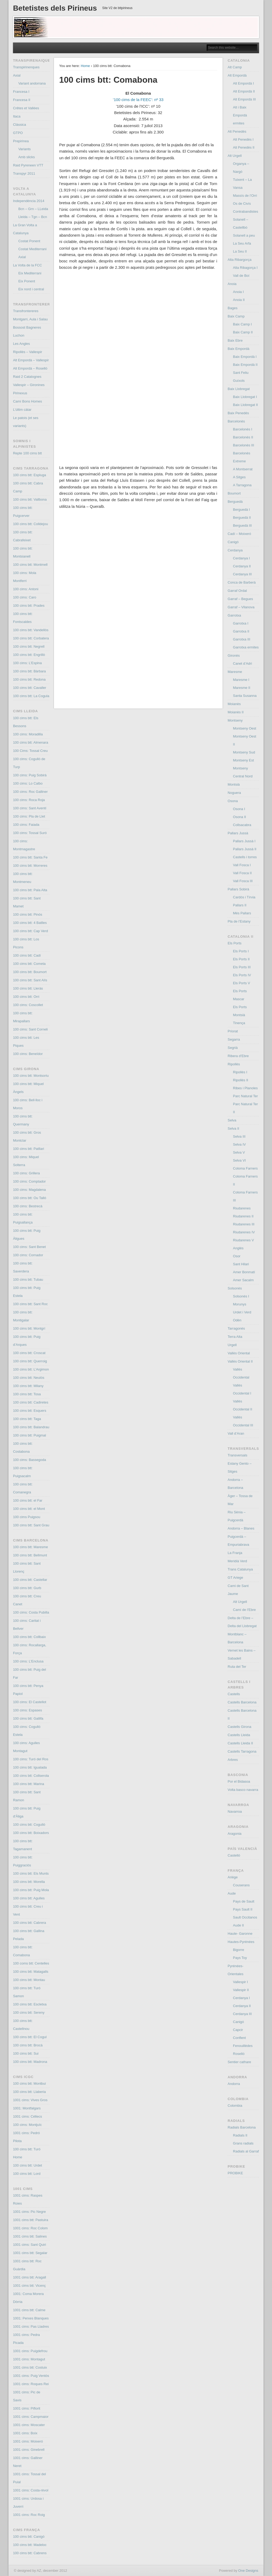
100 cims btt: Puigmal (29, 1435)
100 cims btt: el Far (27, 1500)
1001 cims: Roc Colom (30, 2228)
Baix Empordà (238, 349)
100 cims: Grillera (26, 1173)
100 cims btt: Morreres (30, 866)
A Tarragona (242, 485)
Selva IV (239, 1144)
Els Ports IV (242, 975)
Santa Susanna (245, 696)
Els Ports (234, 943)
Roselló (238, 2054)
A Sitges (239, 477)
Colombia (235, 2106)
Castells (234, 1694)
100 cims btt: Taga (27, 1419)
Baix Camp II (243, 332)
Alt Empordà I (243, 83)
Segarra (234, 1039)
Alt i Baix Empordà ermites (240, 115)
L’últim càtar (22, 410)
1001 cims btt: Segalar (30, 2253)
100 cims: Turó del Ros (30, 1759)
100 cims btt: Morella (29, 1882)
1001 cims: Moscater (29, 2425)
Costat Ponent (29, 241)
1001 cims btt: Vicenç (29, 2286)
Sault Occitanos (245, 1917)
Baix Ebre (235, 340)
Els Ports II (241, 959)
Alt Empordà (237, 75)
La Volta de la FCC (27, 265)
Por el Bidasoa (239, 1781)
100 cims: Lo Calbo (27, 783)
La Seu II (240, 251)
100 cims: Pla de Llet (29, 816)
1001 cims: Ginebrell (29, 2450)
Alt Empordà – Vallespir (31, 360)
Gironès (234, 655)
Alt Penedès (237, 131)
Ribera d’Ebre (238, 1056)
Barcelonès (236, 421)
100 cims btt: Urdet (27, 2165)
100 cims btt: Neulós (28, 1378)
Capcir (238, 2030)
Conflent (239, 2038)
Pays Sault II (242, 1909)
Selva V (239, 1152)
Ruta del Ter (237, 1667)
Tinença (239, 1023)
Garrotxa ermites (246, 647)
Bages (232, 308)
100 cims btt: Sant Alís (30, 980)
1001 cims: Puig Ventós (31, 2376)
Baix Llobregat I (245, 397)
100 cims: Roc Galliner (30, 792)
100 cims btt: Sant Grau (31, 1525)
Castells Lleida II (240, 1743)
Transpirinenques (26, 67)
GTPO (18, 133)
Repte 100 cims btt (27, 453)
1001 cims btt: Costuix (30, 2367)
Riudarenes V (243, 1240)
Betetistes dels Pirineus (55, 8)
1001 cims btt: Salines (30, 2236)
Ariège (233, 1877)
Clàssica (19, 125)
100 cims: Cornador (28, 1255)
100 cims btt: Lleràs (28, 988)
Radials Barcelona (242, 2127)
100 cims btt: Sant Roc (30, 1304)
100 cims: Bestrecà (27, 1206)
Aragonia (234, 1834)
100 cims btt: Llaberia (29, 2092)
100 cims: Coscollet (28, 1005)
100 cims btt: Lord (26, 2174)
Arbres (233, 1760)
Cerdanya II (242, 566)
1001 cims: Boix (25, 2433)
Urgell (232, 1345)
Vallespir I (240, 1982)
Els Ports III (241, 967)
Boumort (234, 493)
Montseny (235, 720)
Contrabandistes (245, 211)
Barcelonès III (243, 445)
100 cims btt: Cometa (29, 964)
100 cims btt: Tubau (28, 1279)
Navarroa (235, 1811)
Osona (233, 801)
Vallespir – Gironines (29, 385)
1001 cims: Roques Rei (31, 2384)
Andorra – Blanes (241, 1528)
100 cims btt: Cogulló (29, 1825)
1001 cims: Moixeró (28, 2441)
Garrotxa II (241, 631)
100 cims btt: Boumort (29, 972)
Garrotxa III (241, 639)
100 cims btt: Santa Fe (30, 857)
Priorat (233, 1031)
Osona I (239, 809)
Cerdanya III (242, 574)
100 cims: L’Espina (27, 663)
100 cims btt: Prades (29, 606)
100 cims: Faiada (26, 825)
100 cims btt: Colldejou (30, 524)
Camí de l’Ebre (244, 1610)
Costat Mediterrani (32, 249)
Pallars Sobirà (238, 889)
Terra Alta (235, 1337)
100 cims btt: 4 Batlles (30, 923)
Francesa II (21, 100)
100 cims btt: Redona (29, 679)
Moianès (234, 704)
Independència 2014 (28, 201)
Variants (24, 149)
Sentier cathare (239, 2062)
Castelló (234, 1855)
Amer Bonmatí (244, 1272)
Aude (232, 1893)
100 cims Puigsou (26, 1517)
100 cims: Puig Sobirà (29, 775)
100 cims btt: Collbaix (29, 1637)
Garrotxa (234, 615)
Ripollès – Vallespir (27, 352)
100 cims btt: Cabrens (29, 2553)
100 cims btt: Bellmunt (30, 1555)
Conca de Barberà (242, 582)
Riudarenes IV (244, 1232)
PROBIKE (235, 2173)
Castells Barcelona (242, 1702)
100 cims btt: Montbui (29, 2083)
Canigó (233, 542)
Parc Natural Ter (245, 1096)
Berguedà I (241, 510)
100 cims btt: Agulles (29, 1898)
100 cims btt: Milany (28, 1386)
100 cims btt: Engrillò (29, 655)
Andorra (234, 2084)
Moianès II (236, 712)
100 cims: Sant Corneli (30, 1029)
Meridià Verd (237, 1561)
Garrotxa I (240, 623)
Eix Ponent (26, 281)
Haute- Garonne (240, 1934)
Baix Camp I (242, 324)
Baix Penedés (238, 413)
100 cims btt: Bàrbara (29, 671)
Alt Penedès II (243, 147)
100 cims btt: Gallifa (28, 1718)
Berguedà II (242, 518)
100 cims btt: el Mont (29, 1509)
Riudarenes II (243, 1216)
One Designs (248, 2571)
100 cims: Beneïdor (28, 1054)
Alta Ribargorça (240, 260)
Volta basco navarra (243, 1790)
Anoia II (239, 300)
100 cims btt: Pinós (27, 914)
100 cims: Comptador (29, 1181)
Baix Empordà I (245, 357)
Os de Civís (242, 204)
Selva (232, 1120)
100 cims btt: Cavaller (29, 688)
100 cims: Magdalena (29, 1190)
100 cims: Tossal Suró (30, 833)
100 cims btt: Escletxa (29, 2004)
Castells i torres (245, 857)
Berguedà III (242, 525)
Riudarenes (242, 1208)
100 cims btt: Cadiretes (30, 1402)
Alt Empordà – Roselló (30, 368)
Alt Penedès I (243, 139)
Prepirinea (21, 141)
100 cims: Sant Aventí (29, 808)
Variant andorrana (32, 83)
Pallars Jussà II (244, 849)
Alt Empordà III (244, 99)
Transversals (237, 1455)
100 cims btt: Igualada (30, 1767)
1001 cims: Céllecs (27, 2116)
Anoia (232, 284)
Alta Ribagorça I (245, 268)
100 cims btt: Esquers (29, 1411)
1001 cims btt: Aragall (29, 2277)
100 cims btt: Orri (26, 997)
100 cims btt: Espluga (29, 475)
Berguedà (235, 502)
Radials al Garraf (246, 2151)
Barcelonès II (243, 437)
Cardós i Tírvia (244, 897)
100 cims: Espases (27, 1710)
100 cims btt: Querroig (30, 1361)
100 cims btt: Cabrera (29, 1923)
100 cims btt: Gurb (27, 1588)
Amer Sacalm (243, 1280)
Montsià (234, 784)
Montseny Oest (244, 728)
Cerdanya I (241, 558)
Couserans (241, 1885)
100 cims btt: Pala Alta (30, 890)
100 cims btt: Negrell (29, 646)
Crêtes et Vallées (26, 108)
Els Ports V (241, 983)
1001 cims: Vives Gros (30, 2100)
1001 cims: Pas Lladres (31, 2326)
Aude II (238, 1925)
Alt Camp (235, 67)
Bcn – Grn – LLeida (33, 209)
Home (85, 66)
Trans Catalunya (240, 1569)
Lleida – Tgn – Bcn (32, 217)
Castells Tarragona (242, 1751)
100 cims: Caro (24, 597)
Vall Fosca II (242, 873)
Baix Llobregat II (245, 405)
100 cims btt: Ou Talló (29, 1198)
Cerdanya (235, 550)
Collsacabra (242, 825)
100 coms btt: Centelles (31, 1963)
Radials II (240, 2135)
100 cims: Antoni (25, 589)
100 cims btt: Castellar (30, 1580)
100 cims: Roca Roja (29, 800)
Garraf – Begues (240, 599)
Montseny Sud (244, 752)
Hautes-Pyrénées (241, 1942)
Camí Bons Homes (27, 401)
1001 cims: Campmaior (31, 2417)
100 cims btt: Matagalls (30, 1972)
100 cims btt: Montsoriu (31, 1076)
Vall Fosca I (242, 865)
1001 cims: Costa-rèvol (30, 2490)
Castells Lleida (239, 1735)
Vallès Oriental (239, 1353)
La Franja (235, 1553)
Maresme (235, 672)
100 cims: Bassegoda (29, 1460)
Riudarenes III (243, 1224)
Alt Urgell (235, 156)
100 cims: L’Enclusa (28, 1661)
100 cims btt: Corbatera (31, 638)
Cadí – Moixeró (239, 534)
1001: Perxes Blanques (31, 2318)
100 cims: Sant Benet (29, 1247)
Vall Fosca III (243, 881)
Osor (236, 1256)
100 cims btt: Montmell (30, 565)
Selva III (239, 1136)
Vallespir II (241, 1990)
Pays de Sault (243, 1901)
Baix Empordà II (245, 365)
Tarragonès (236, 1328)
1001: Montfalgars (27, 2108)
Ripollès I (240, 1072)
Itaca (16, 116)
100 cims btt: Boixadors (31, 1833)
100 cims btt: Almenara (30, 742)
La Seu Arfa (242, 243)
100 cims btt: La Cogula (31, 696)
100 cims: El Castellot (29, 1702)
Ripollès (234, 1064)
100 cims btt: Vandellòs (30, 630)
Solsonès (235, 1288)
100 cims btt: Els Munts (31, 1873)
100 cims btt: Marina (28, 1784)
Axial (16, 75)
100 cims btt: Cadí (27, 955)
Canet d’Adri (242, 663)
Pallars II (239, 905)
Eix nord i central (31, 289)
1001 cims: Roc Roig (29, 2515)
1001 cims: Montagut (29, 2359)
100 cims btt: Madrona (30, 2062)
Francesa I (21, 92)
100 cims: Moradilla (28, 734)
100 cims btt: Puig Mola (31, 1890)
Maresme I (241, 680)
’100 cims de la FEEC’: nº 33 (138, 99)
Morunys (239, 1304)
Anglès (238, 1248)
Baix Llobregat (239, 389)
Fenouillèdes (243, 2046)
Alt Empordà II (244, 91)
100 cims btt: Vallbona (30, 499)
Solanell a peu (244, 235)
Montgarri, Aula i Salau (30, 319)
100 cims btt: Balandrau (31, 1427)
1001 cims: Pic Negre (29, 2212)
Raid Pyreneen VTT (28, 165)
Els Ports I (241, 951)
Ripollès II (240, 1080)
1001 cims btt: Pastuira (30, 2220)
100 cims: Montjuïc (27, 2125)
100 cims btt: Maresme (30, 1547)
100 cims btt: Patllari (28, 1149)
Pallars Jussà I (244, 841)
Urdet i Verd (242, 1312)
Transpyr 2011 (24, 173)
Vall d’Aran (236, 1433)
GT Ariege (235, 1578)
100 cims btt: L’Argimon (31, 1369)
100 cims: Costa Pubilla (31, 1612)
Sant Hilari (241, 1264)
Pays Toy (240, 1958)
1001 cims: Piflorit (26, 2408)
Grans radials (243, 2143)
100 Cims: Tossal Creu (30, 751)
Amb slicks (26, 157)
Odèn (237, 1320)
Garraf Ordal (237, 591)
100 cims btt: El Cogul (29, 2037)
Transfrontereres (26, 311)
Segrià (233, 1048)
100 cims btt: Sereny (29, 2012)
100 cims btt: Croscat (29, 1353)
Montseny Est (243, 760)
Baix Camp (236, 316)
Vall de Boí (241, 276)
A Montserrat (243, 469)
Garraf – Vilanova (241, 607)
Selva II (233, 1128)
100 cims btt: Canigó (29, 2537)
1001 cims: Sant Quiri (29, 2245)
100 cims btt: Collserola (31, 1776)
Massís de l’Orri (245, 196)
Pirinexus (20, 393)
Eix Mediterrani (29, 273)
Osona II (239, 817)
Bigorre (238, 1950)
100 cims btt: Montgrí (29, 1328)
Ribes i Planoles (245, 1088)
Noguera (234, 793)
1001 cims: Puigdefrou (30, 2351)
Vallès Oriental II (240, 1361)
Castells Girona (239, 1727)
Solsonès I (241, 1296)
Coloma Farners (245, 1168)
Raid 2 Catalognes (27, 377)
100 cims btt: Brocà (27, 2045)
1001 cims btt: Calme (29, 2310)
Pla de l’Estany (239, 921)
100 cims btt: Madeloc (29, 2545)
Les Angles (21, 344)
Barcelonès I (242, 429)
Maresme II (241, 688)
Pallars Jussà (238, 833)
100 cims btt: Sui (26, 2053)
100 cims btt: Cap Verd (30, 931)
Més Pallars (242, 913)
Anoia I (238, 292)
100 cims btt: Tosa (27, 1394)
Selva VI (239, 1160)
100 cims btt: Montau (29, 1980)
